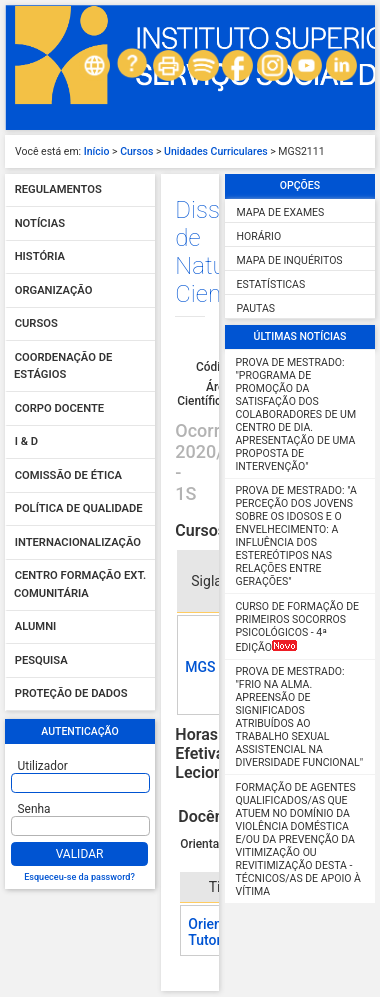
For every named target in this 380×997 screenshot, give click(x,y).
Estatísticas (271, 284)
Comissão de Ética (68, 475)
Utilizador (43, 766)
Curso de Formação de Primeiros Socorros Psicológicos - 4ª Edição (298, 627)
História (40, 257)
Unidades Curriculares (216, 151)
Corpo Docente (59, 408)
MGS (200, 667)
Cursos (136, 151)
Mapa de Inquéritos (290, 260)
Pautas (256, 308)
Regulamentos (58, 190)
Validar (80, 854)
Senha (34, 809)
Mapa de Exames (281, 212)
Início (97, 151)
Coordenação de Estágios (63, 366)
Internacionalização (78, 542)
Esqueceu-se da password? (79, 877)
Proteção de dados (71, 694)
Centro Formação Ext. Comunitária (80, 585)
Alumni (36, 627)
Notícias (40, 223)
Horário (259, 236)
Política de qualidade (79, 509)
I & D (26, 442)
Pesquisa (41, 660)
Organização (54, 290)
